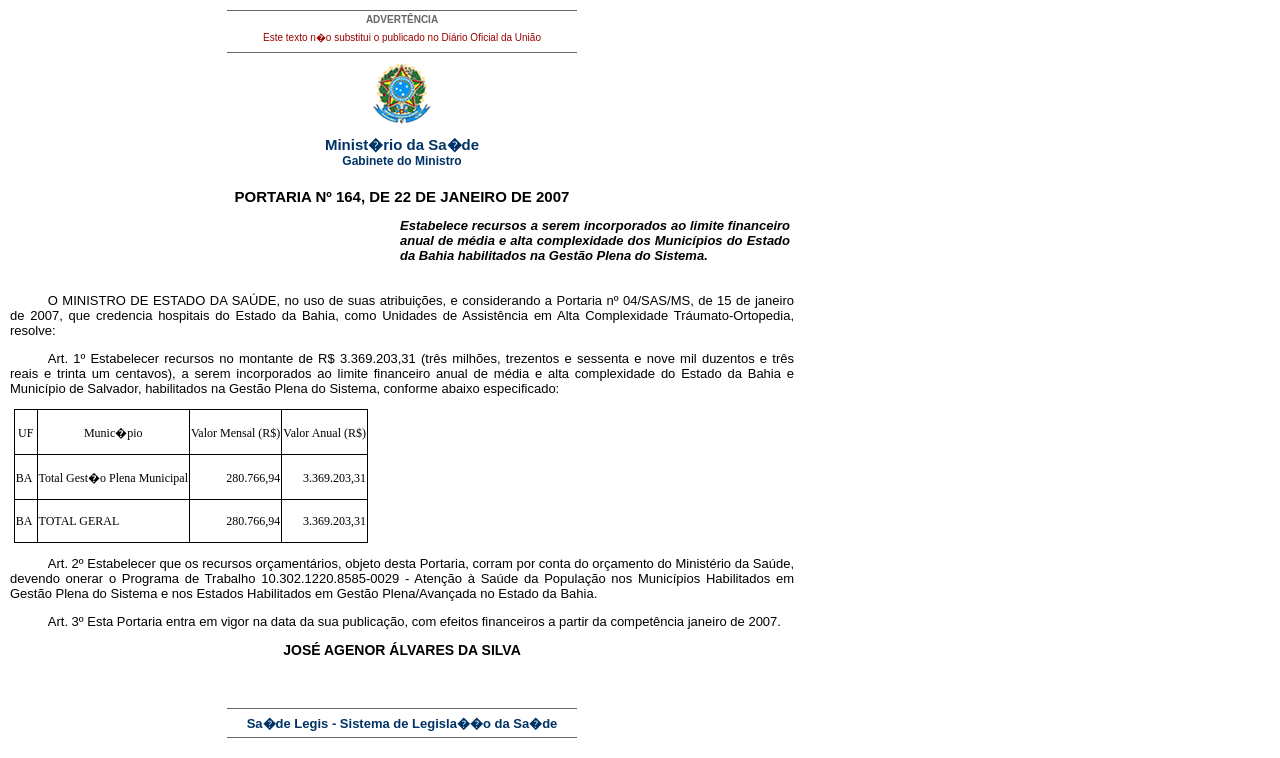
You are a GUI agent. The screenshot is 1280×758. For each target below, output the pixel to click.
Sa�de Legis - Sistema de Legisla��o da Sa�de (402, 723)
